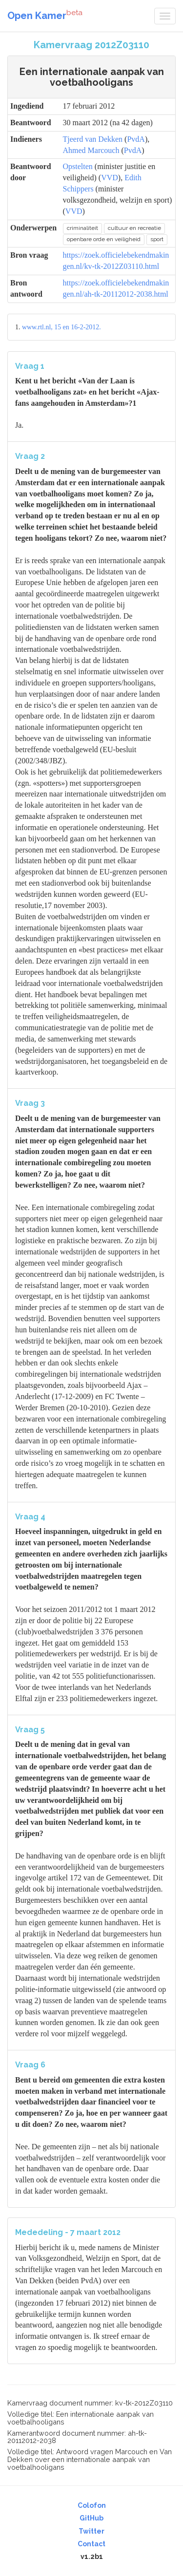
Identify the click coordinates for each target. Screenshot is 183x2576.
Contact (91, 2544)
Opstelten (78, 166)
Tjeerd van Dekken (93, 139)
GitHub (91, 2518)
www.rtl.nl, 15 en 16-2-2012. (61, 327)
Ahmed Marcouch (91, 150)
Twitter (91, 2531)
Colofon (92, 2505)
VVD (109, 177)
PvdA (135, 139)
